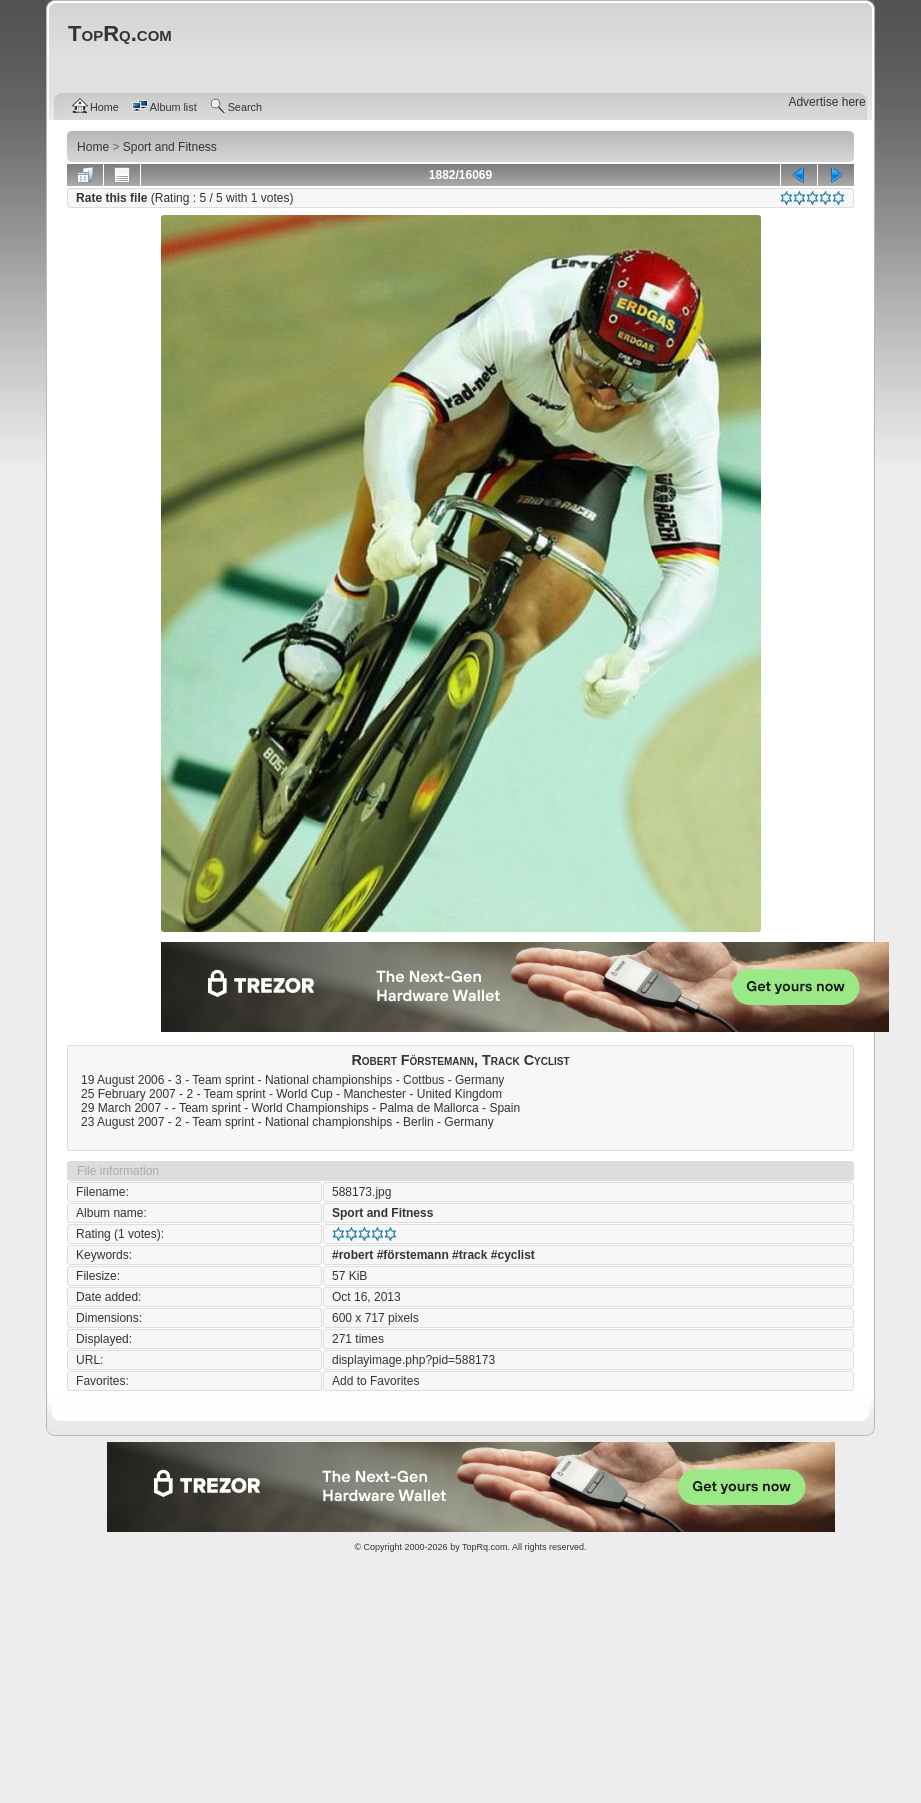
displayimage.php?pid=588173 (413, 1360)
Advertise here (826, 102)
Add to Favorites (375, 1381)
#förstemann (413, 1255)
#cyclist (513, 1255)
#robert (352, 1255)
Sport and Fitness (382, 1213)
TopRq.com (485, 1547)
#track (469, 1255)
